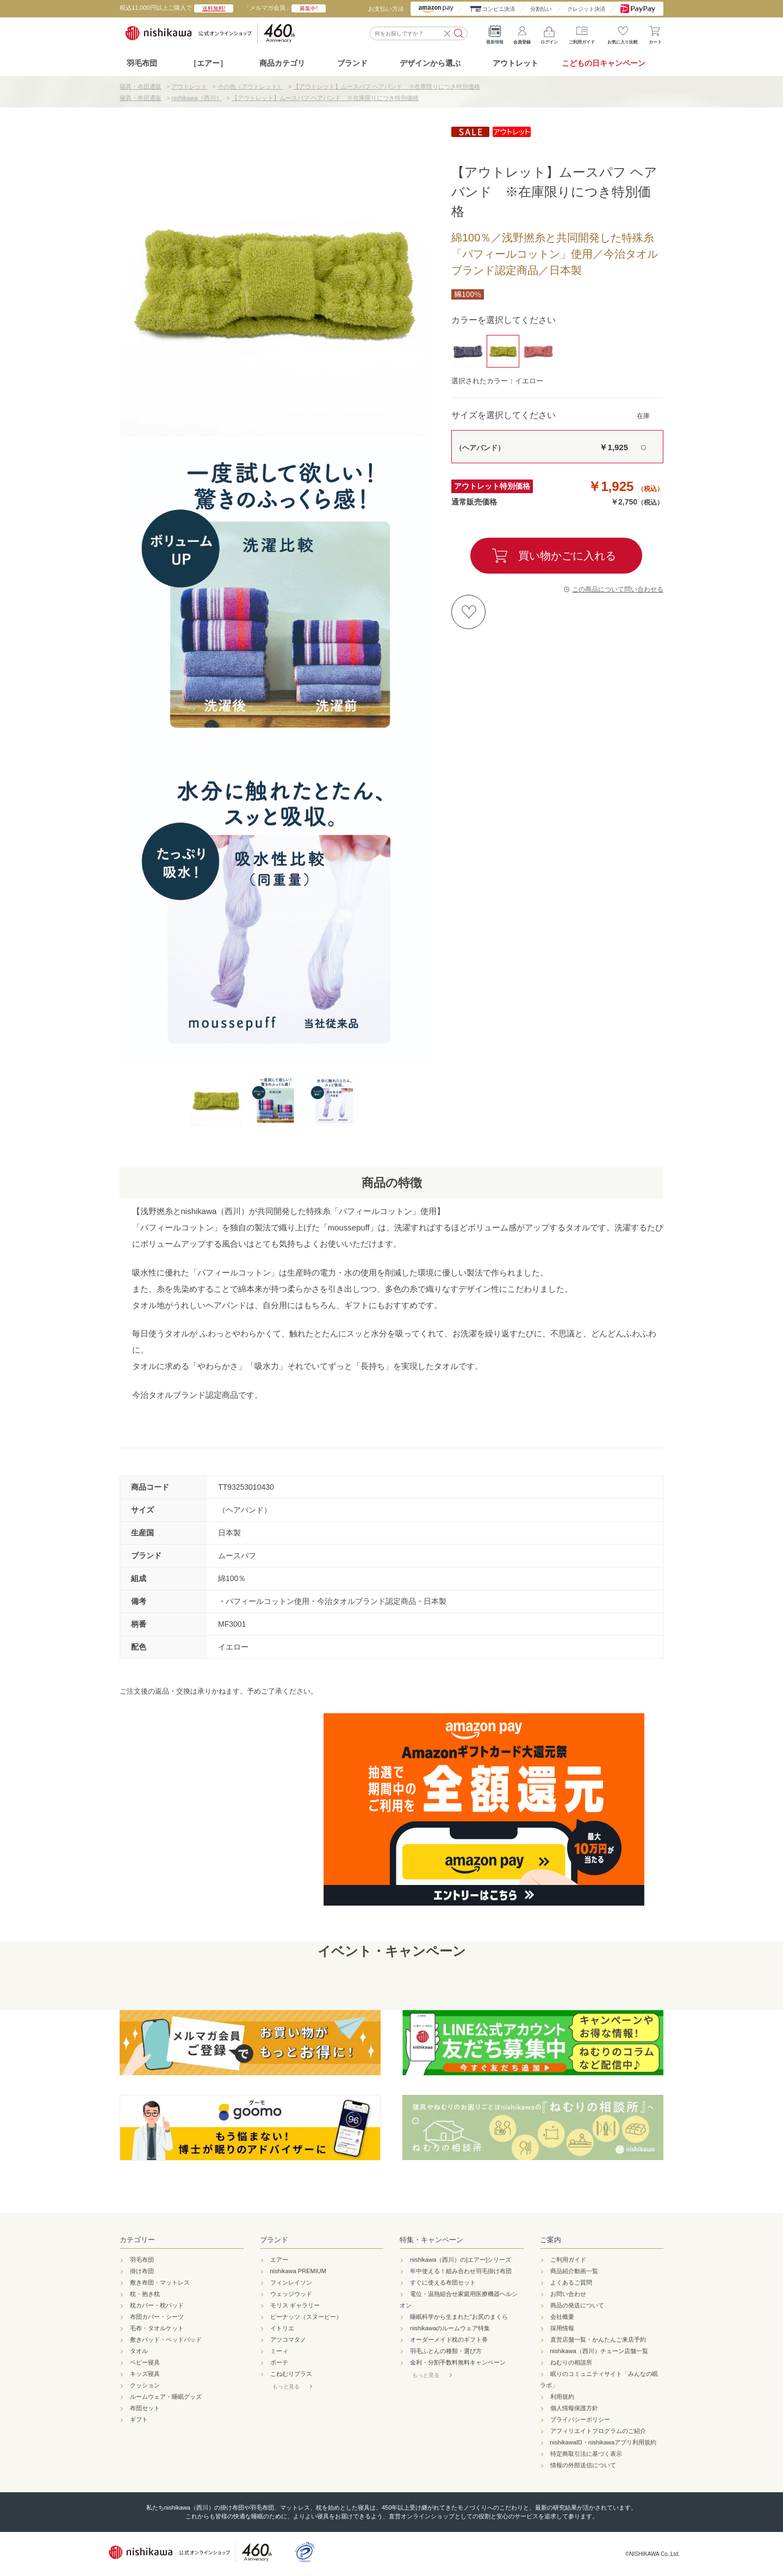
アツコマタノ (288, 2339)
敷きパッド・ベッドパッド (166, 2339)
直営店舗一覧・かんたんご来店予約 (598, 2339)
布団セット (145, 2408)
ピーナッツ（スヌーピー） (306, 2316)
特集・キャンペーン (431, 2240)
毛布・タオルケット (157, 2328)
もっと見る (286, 2387)
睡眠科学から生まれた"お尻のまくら (459, 2316)
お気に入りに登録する (468, 612)
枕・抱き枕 (145, 2294)
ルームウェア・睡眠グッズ (166, 2396)
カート (655, 32)
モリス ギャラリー (295, 2305)
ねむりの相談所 (571, 2362)
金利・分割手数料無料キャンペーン (458, 2362)
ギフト (139, 2419)
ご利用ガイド (582, 32)
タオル (139, 2351)
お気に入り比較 (622, 32)
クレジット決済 (586, 9)
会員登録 (522, 32)
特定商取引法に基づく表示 (586, 2453)
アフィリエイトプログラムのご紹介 (598, 2431)
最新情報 (495, 32)
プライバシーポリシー (580, 2419)
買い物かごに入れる (567, 556)
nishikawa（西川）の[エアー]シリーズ (460, 2259)
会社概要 (562, 2316)
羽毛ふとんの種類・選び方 (446, 2351)
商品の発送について (577, 2305)
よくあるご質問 (571, 2282)
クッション (145, 2385)
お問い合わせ (568, 2294)
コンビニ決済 (498, 9)
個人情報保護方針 (574, 2408)
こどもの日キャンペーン (603, 63)
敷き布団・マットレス (160, 2282)
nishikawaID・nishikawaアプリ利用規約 (603, 2442)
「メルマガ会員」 (285, 7)
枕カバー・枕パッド (157, 2305)
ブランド (274, 2240)
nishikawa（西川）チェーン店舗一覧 (599, 2351)
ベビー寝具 (145, 2362)
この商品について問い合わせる (617, 589)
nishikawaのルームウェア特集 (450, 2328)
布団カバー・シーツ (157, 2316)
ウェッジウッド (291, 2294)
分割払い (541, 9)
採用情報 (562, 2328)
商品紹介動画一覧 (574, 2271)
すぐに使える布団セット (443, 2282)
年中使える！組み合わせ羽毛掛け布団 (461, 2271)
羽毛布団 (142, 63)
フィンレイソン (291, 2282)
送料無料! (214, 8)
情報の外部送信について (583, 2465)
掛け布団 (142, 2271)
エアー (279, 2259)
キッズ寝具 (145, 2373)
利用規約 (562, 2396)
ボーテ (279, 2362)
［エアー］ (208, 63)
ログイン (549, 32)
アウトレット (515, 63)
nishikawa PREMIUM (298, 2271)
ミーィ (279, 2351)
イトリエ (282, 2328)
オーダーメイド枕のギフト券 (449, 2339)
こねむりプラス (291, 2373)
